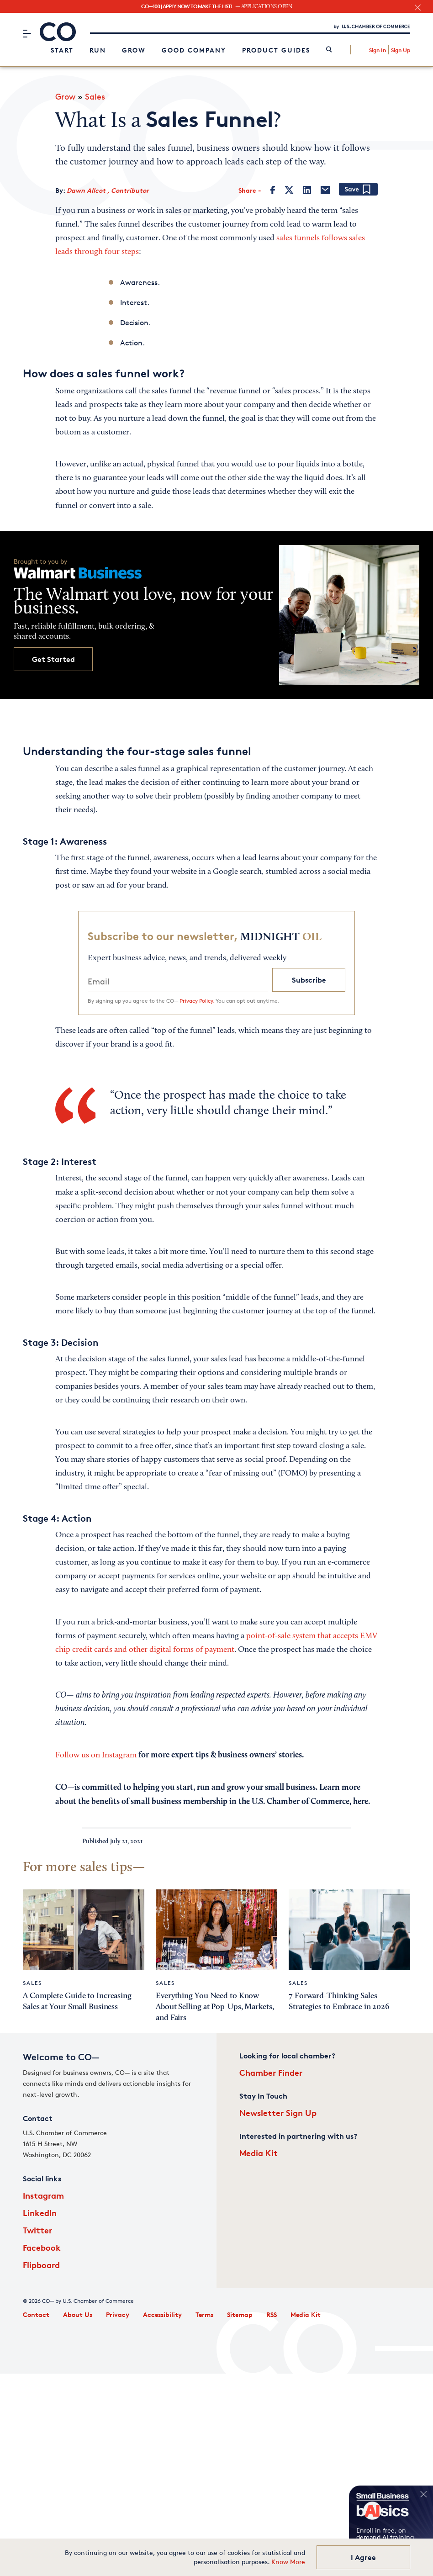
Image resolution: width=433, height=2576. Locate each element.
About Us (77, 2314)
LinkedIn (40, 2212)
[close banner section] (417, 7)
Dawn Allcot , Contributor (108, 190)
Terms (204, 2314)
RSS (271, 2314)
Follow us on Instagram (96, 1755)
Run (98, 50)
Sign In (377, 50)
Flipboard (41, 2264)
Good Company (194, 50)
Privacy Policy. (197, 1000)
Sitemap (240, 2314)
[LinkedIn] (307, 190)
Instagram (43, 2195)
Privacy (117, 2314)
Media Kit (258, 2153)
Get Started (53, 659)
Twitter (37, 2230)
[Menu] (27, 33)
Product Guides (276, 50)
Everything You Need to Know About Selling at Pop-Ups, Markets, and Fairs (215, 2007)
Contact (36, 2314)
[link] (329, 50)
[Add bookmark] (358, 190)
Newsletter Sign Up (278, 2112)
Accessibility (162, 2314)
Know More (288, 2561)
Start (62, 50)
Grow (134, 50)
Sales (95, 96)
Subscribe (309, 979)
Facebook (42, 2247)
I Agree (363, 2557)
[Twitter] (289, 190)
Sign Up (400, 50)
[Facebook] (272, 190)
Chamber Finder (270, 2072)
